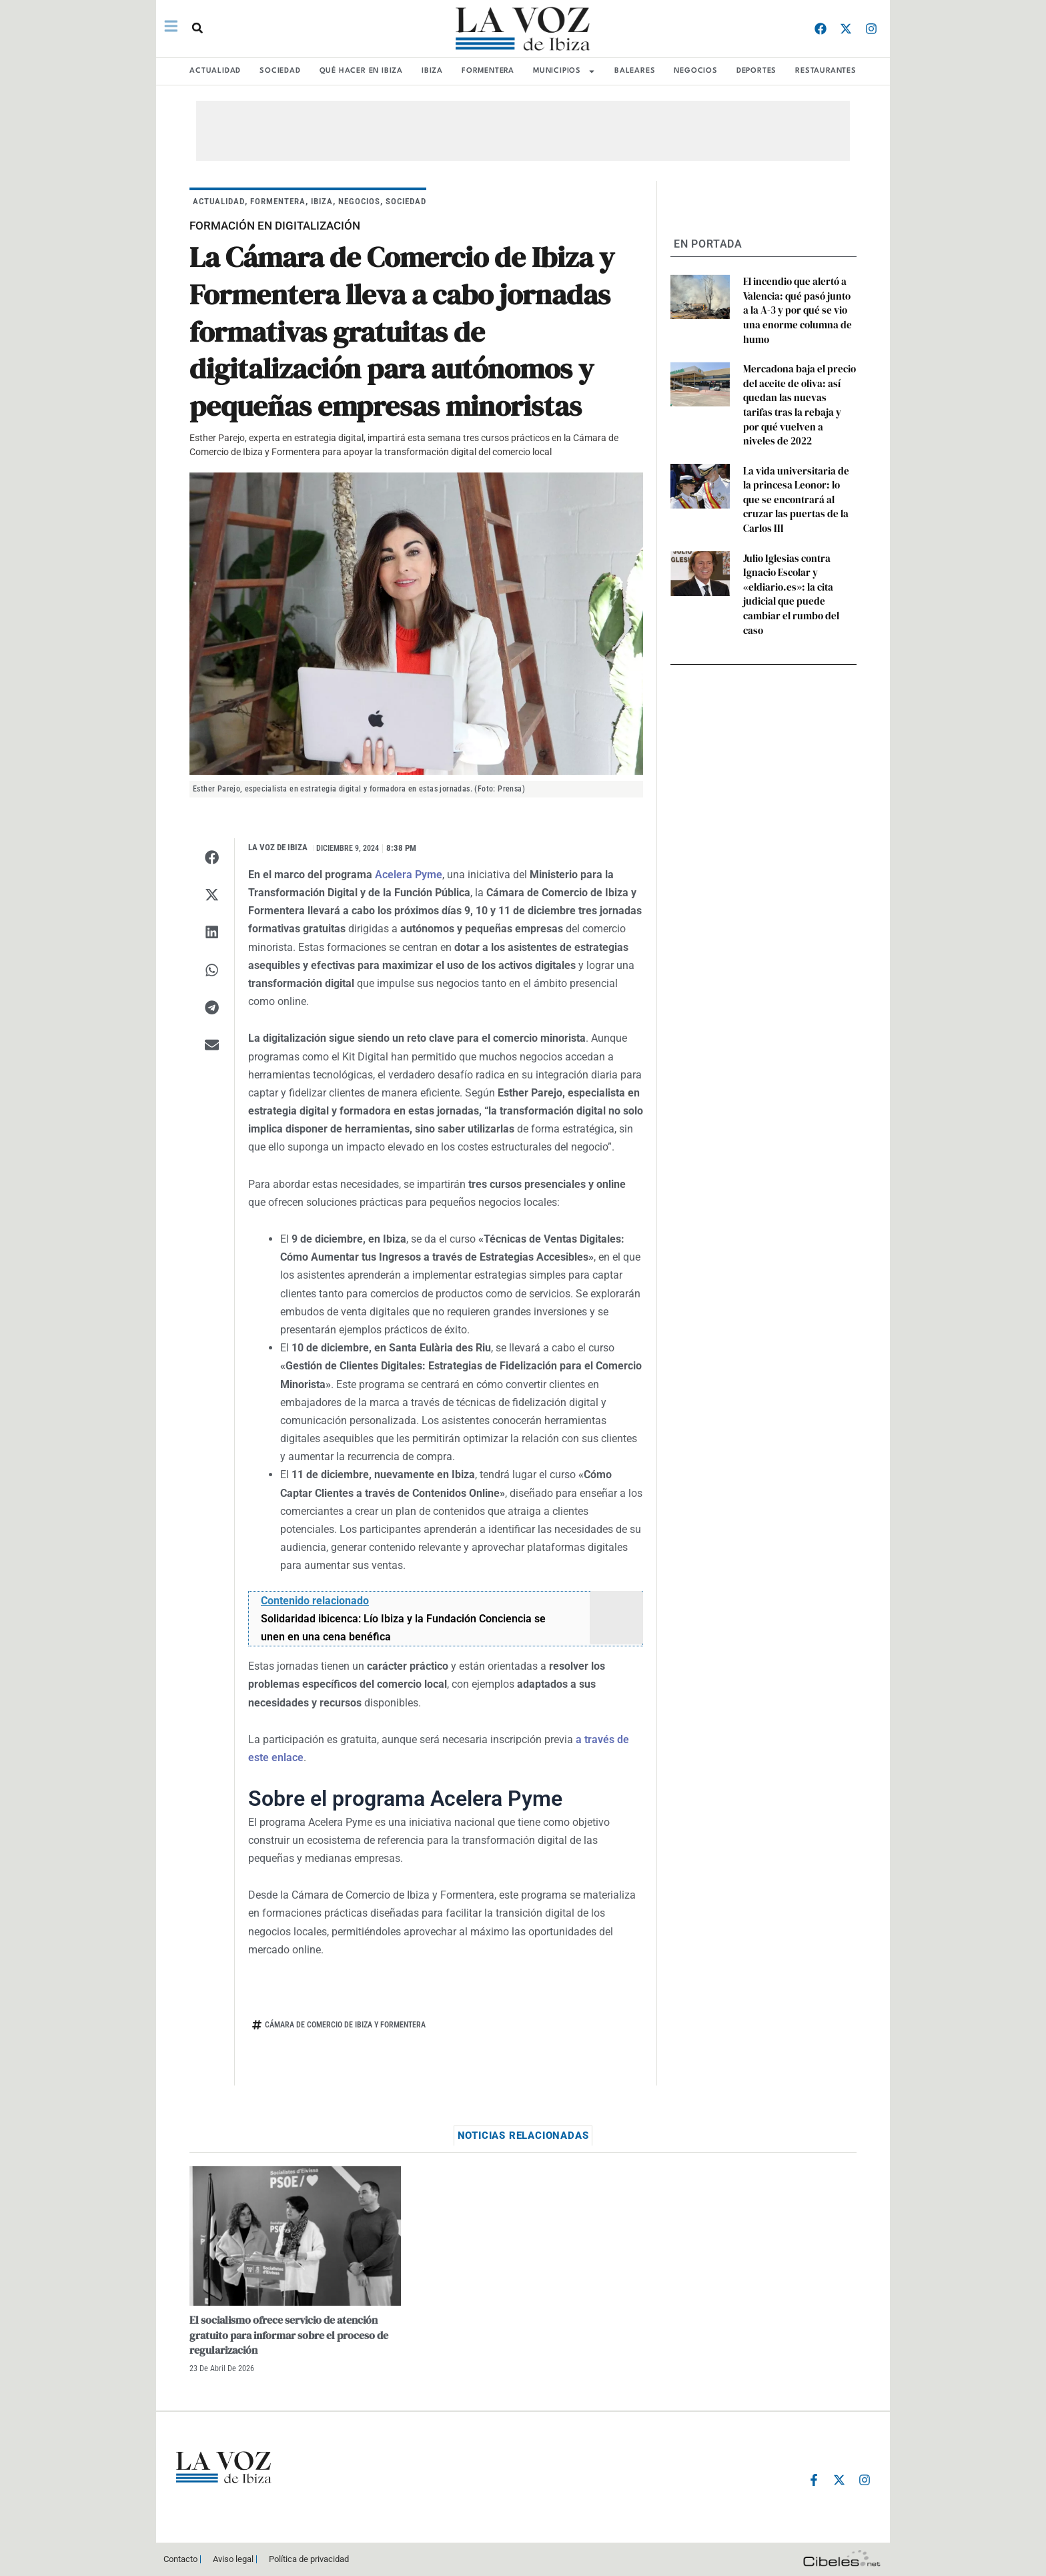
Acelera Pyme (408, 874)
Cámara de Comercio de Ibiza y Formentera (345, 2024)
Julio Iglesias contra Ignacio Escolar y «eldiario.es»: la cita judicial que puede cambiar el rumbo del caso (799, 516)
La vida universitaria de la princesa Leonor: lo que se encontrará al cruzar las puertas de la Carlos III (797, 448)
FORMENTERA (488, 71)
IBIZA (432, 71)
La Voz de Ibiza (278, 847)
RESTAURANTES (826, 71)
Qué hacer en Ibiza (361, 71)
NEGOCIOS (695, 71)
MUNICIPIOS (564, 71)
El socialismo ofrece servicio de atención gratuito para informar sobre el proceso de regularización (288, 2334)
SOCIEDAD (279, 71)
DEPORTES (756, 71)
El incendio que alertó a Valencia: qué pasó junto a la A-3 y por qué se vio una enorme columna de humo (797, 300)
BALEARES (634, 71)
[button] (195, 28)
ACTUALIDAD (215, 71)
